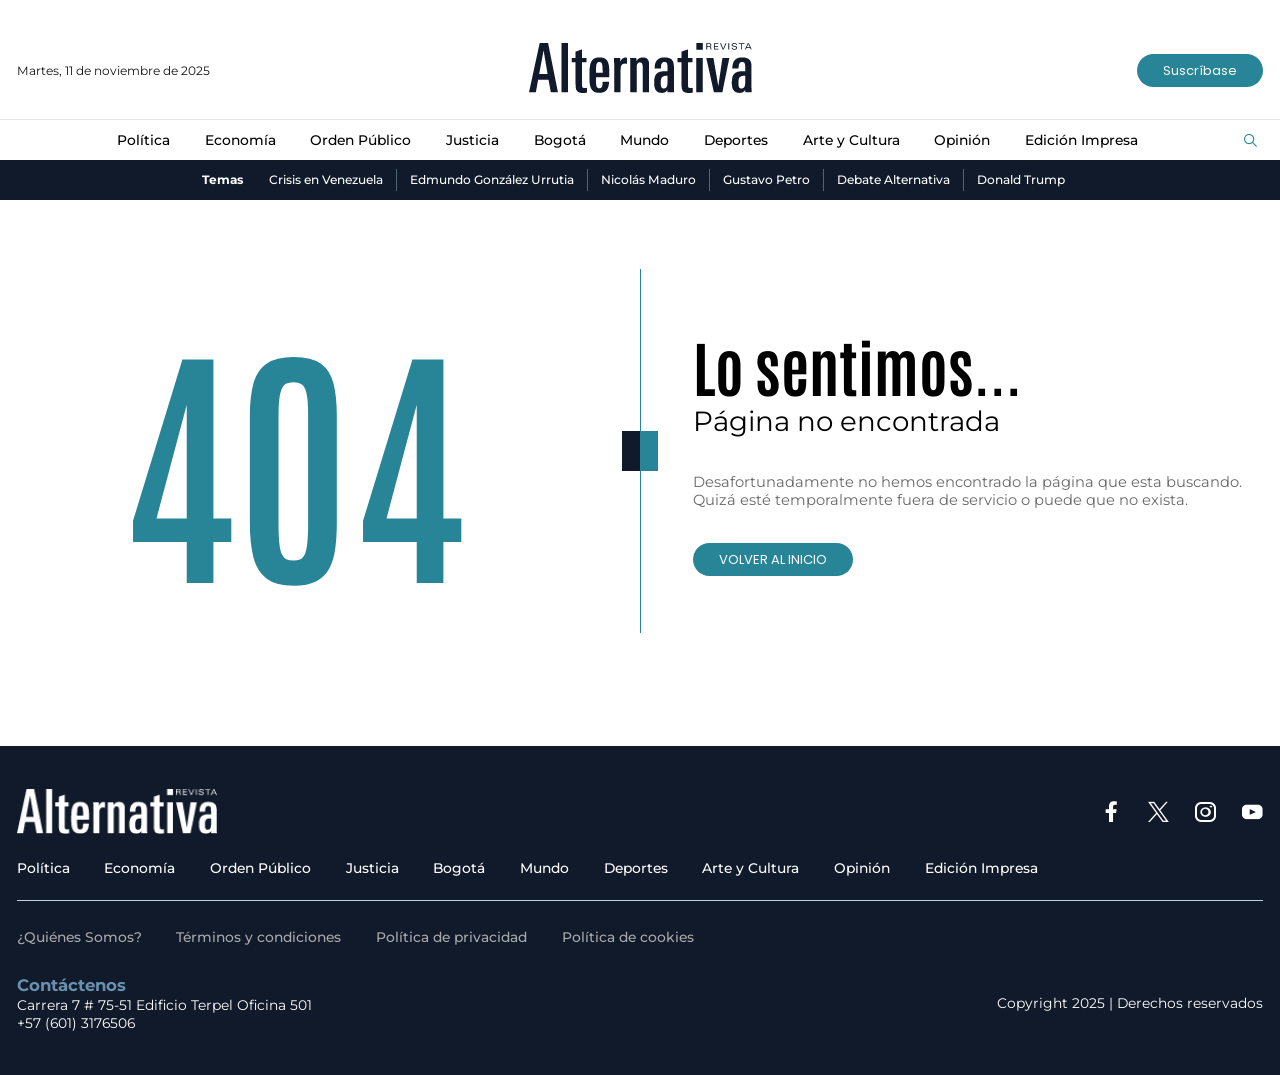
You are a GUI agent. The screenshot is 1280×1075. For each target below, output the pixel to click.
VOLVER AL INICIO (773, 559)
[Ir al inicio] (640, 70)
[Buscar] (1250, 141)
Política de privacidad (451, 937)
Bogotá (560, 140)
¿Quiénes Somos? (79, 937)
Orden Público (360, 140)
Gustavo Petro (766, 179)
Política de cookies (628, 937)
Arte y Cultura (851, 140)
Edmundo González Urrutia (492, 179)
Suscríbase (1200, 70)
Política (143, 140)
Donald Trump (1021, 179)
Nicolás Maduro (648, 179)
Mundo (644, 140)
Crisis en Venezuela (326, 179)
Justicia (472, 140)
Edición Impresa (1081, 140)
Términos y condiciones (258, 937)
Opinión (962, 140)
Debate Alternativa (893, 179)
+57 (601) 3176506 (76, 1023)
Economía (240, 140)
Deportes (736, 140)
